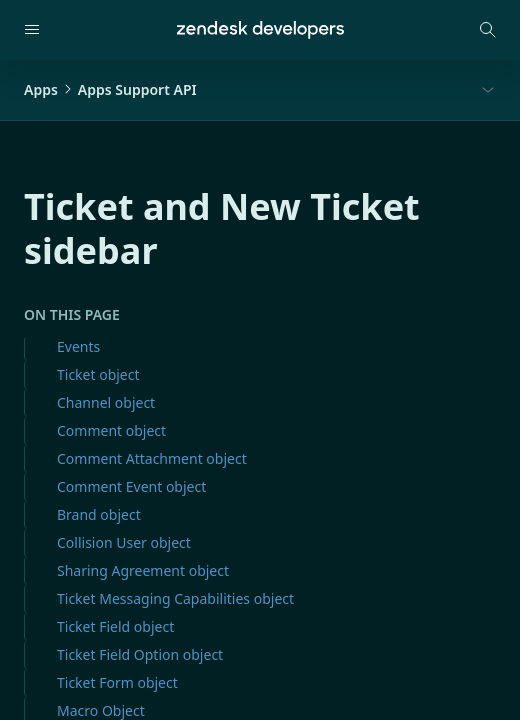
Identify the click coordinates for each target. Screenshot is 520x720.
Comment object (111, 430)
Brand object (99, 514)
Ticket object (98, 374)
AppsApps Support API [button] (110, 89)
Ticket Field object (115, 626)
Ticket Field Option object (140, 654)
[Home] (260, 30)
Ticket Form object (117, 682)
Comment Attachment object (152, 458)
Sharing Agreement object (143, 570)
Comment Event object (131, 486)
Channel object (106, 402)
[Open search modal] (488, 30)
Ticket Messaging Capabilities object (175, 598)
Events (78, 346)
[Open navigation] (32, 30)
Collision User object (124, 542)
